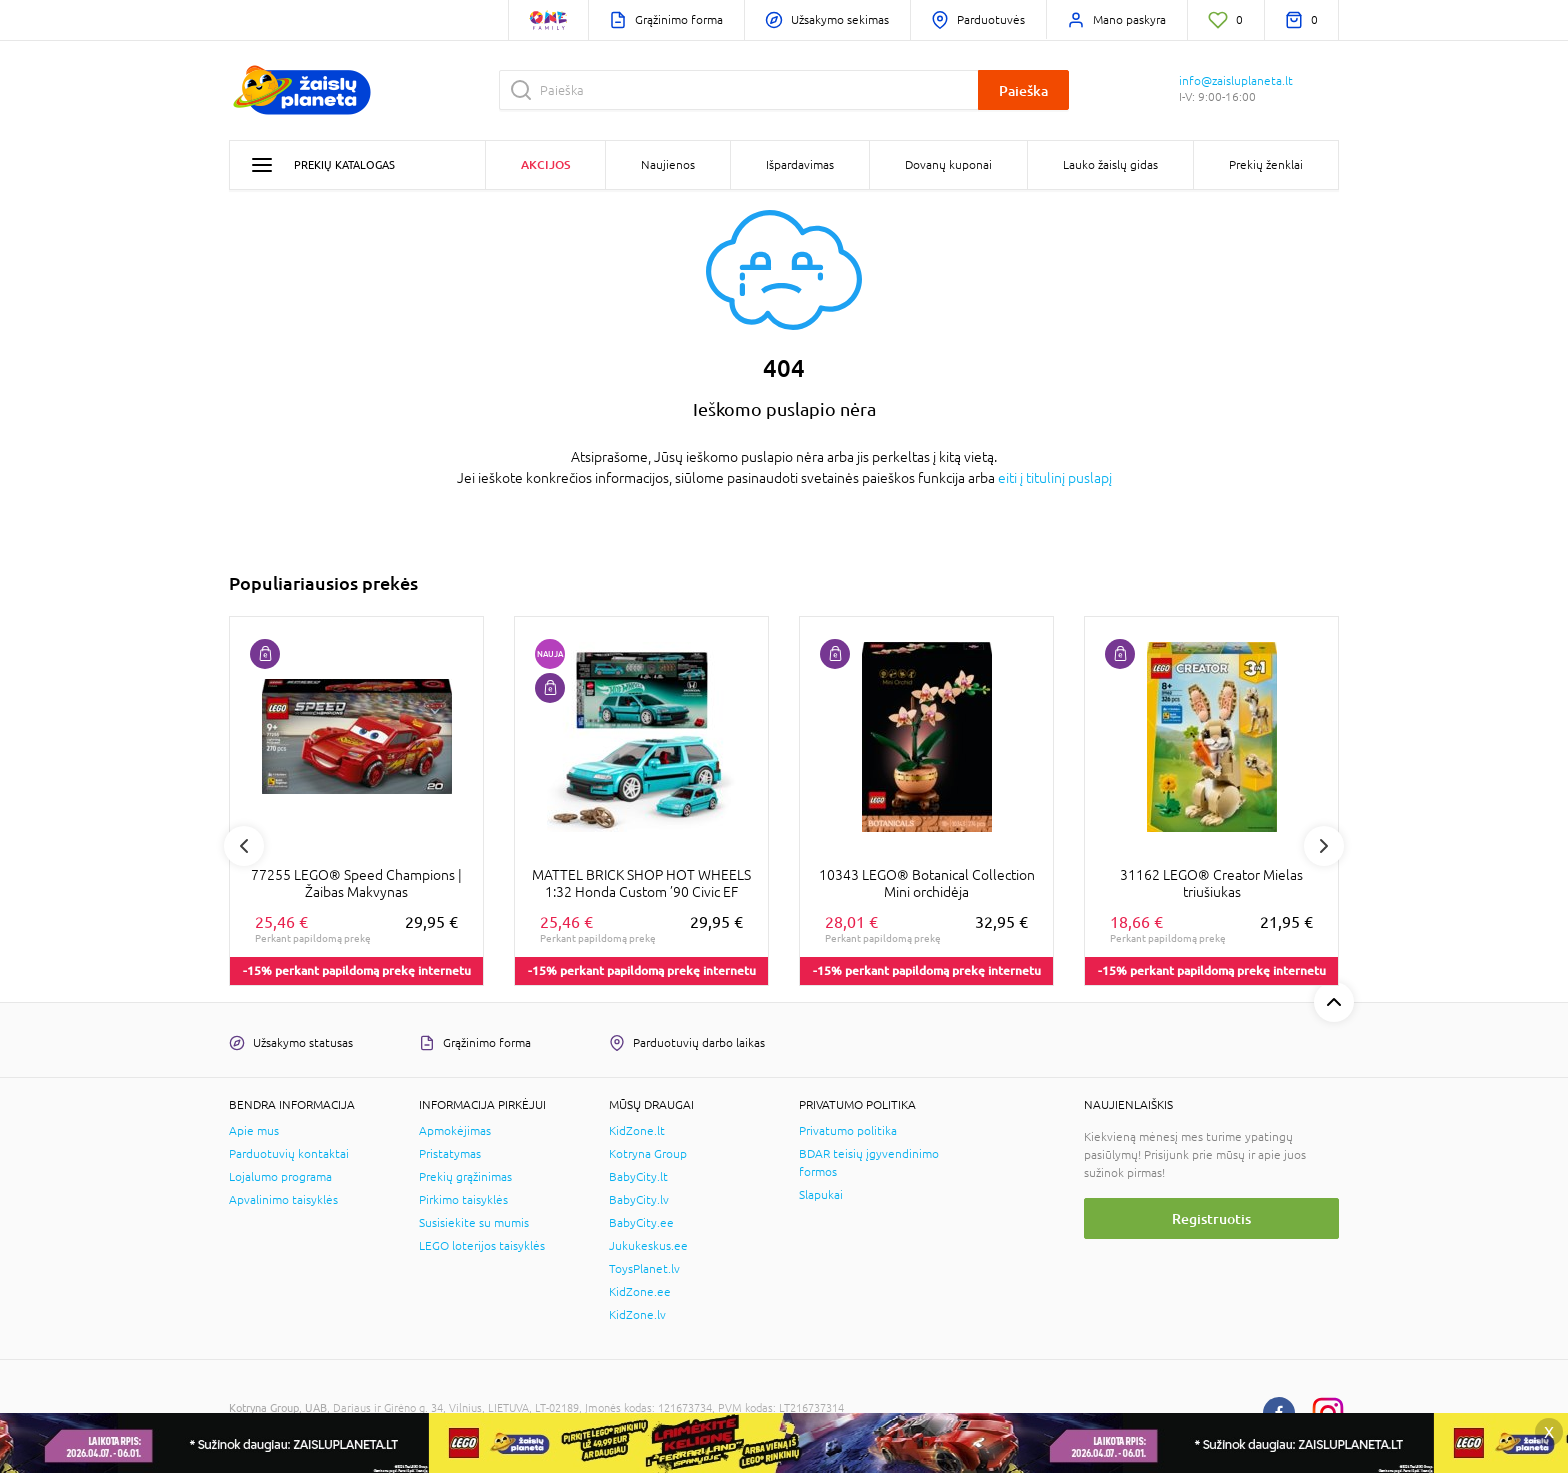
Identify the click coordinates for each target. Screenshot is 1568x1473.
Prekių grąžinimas (465, 1177)
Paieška (1023, 90)
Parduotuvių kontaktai (289, 1154)
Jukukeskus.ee (648, 1246)
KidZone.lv (637, 1315)
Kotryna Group (648, 1154)
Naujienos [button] (668, 165)
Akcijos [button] (545, 164)
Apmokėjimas (455, 1131)
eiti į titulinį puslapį (1055, 478)
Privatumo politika (848, 1131)
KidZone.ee (640, 1292)
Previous (244, 846)
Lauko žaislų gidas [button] (1110, 165)
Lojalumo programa (280, 1177)
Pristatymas (450, 1154)
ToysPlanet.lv (644, 1269)
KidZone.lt (637, 1131)
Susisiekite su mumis (474, 1223)
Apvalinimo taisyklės (283, 1200)
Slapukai (821, 1195)
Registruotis (1211, 1218)
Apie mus (254, 1131)
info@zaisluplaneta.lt (1236, 81)
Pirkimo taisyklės (463, 1200)
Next (1324, 846)
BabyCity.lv (639, 1200)
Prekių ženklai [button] (1266, 165)
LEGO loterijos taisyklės (482, 1246)
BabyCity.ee (641, 1223)
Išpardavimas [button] (800, 165)
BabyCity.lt (638, 1177)
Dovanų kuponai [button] (948, 165)
